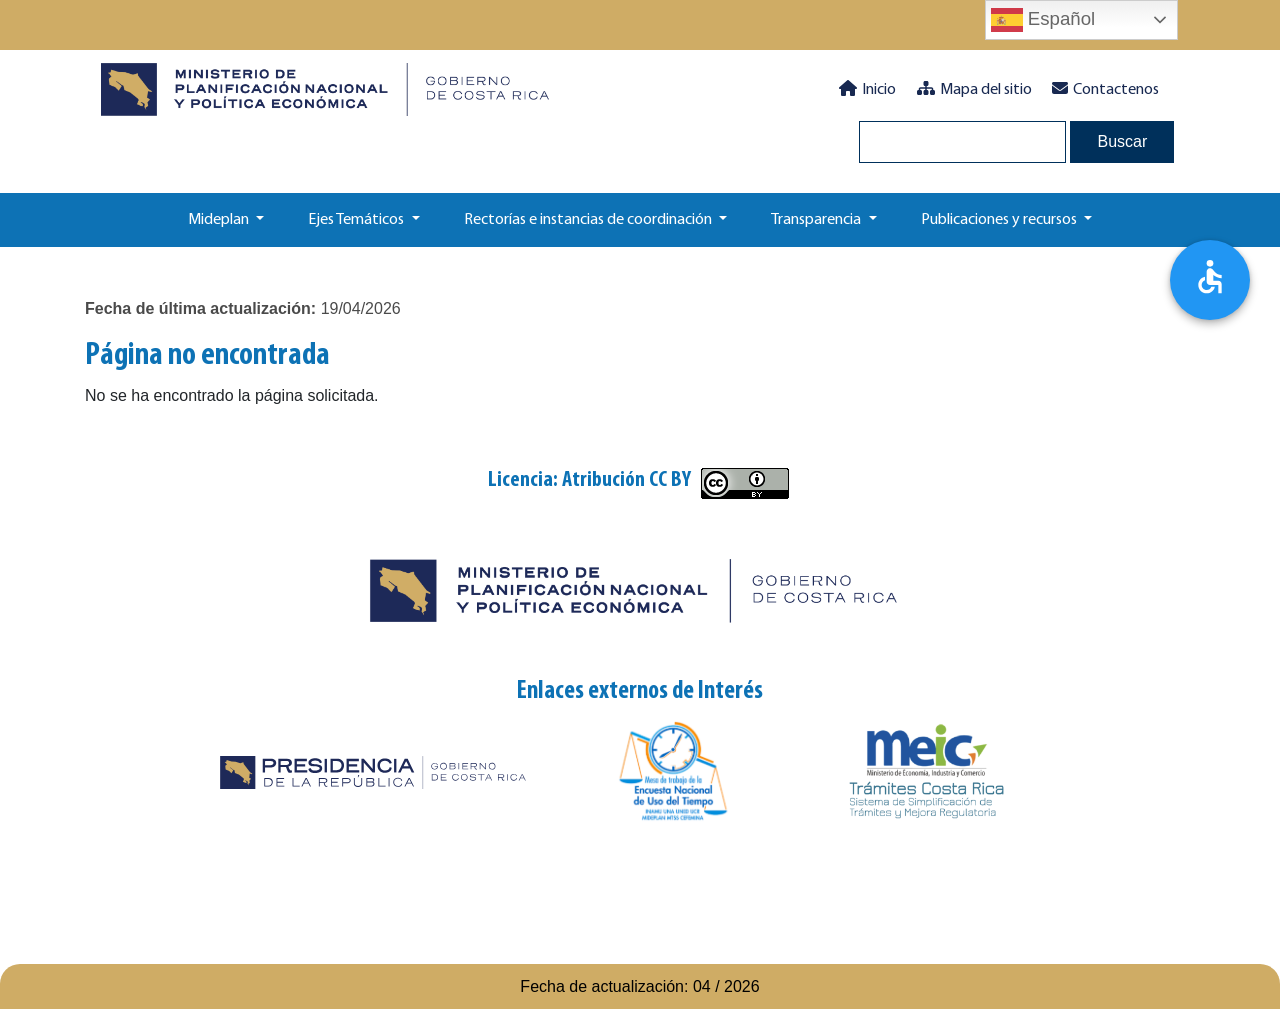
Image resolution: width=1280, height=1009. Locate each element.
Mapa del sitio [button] (974, 89)
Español (1043, 20)
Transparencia (817, 220)
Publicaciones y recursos (1000, 220)
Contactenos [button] (1105, 89)
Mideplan (220, 220)
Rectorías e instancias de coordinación (589, 220)
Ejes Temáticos (357, 220)
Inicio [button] (867, 89)
